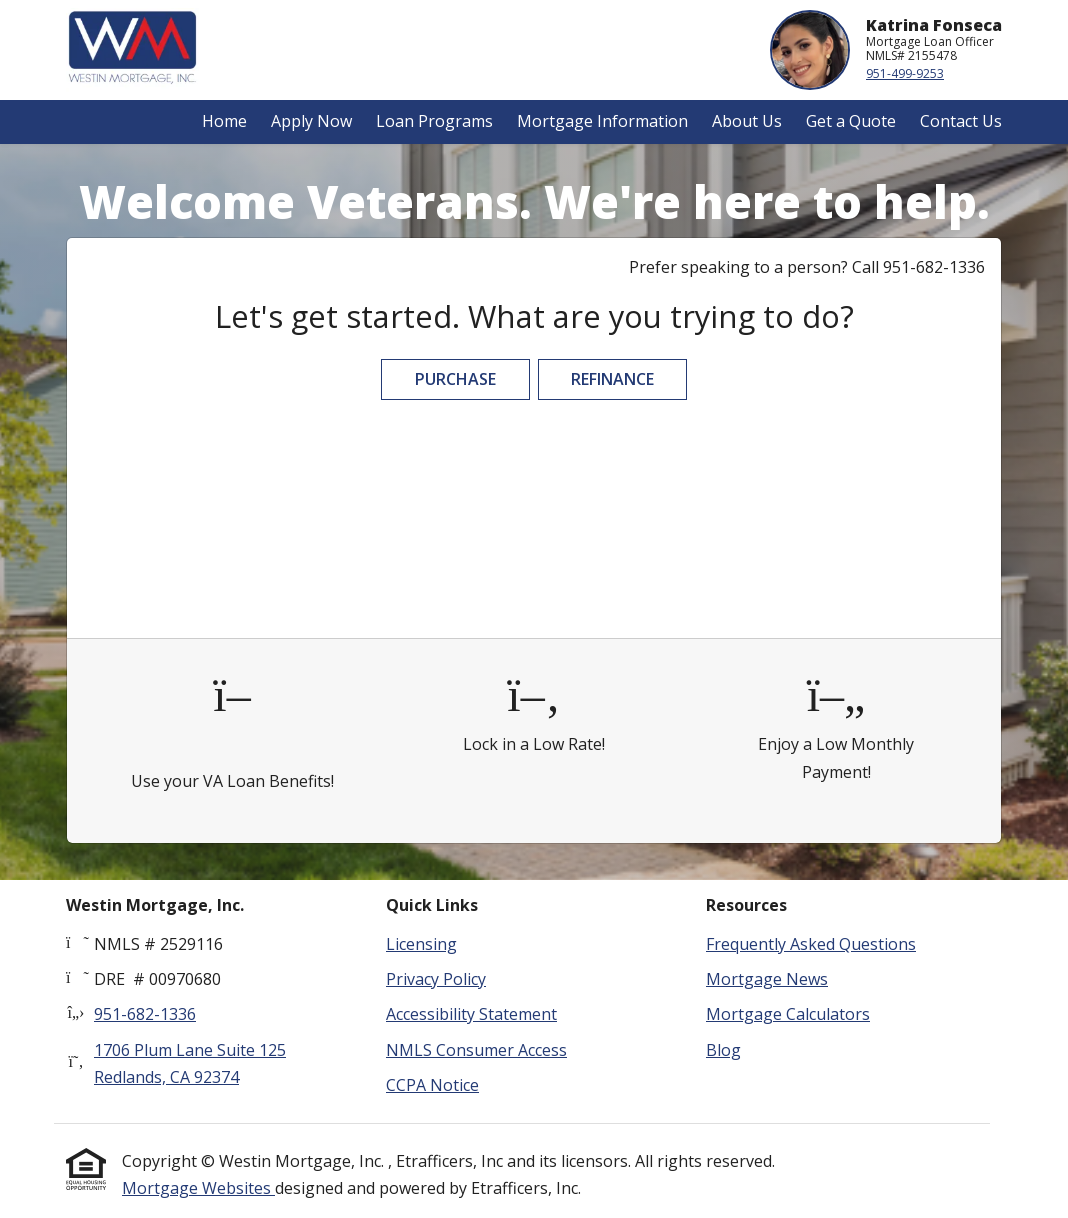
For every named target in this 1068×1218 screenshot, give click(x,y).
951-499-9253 (905, 73)
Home (224, 121)
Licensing (421, 944)
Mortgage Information (602, 121)
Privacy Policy (436, 979)
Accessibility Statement (471, 1014)
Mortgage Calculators (788, 1014)
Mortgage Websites (198, 1188)
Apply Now (311, 121)
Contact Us (961, 121)
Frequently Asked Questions (811, 944)
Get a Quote (851, 121)
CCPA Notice (432, 1085)
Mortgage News (767, 979)
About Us (747, 121)
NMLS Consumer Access (476, 1050)
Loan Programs (434, 121)
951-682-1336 (145, 1014)
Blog (723, 1050)
